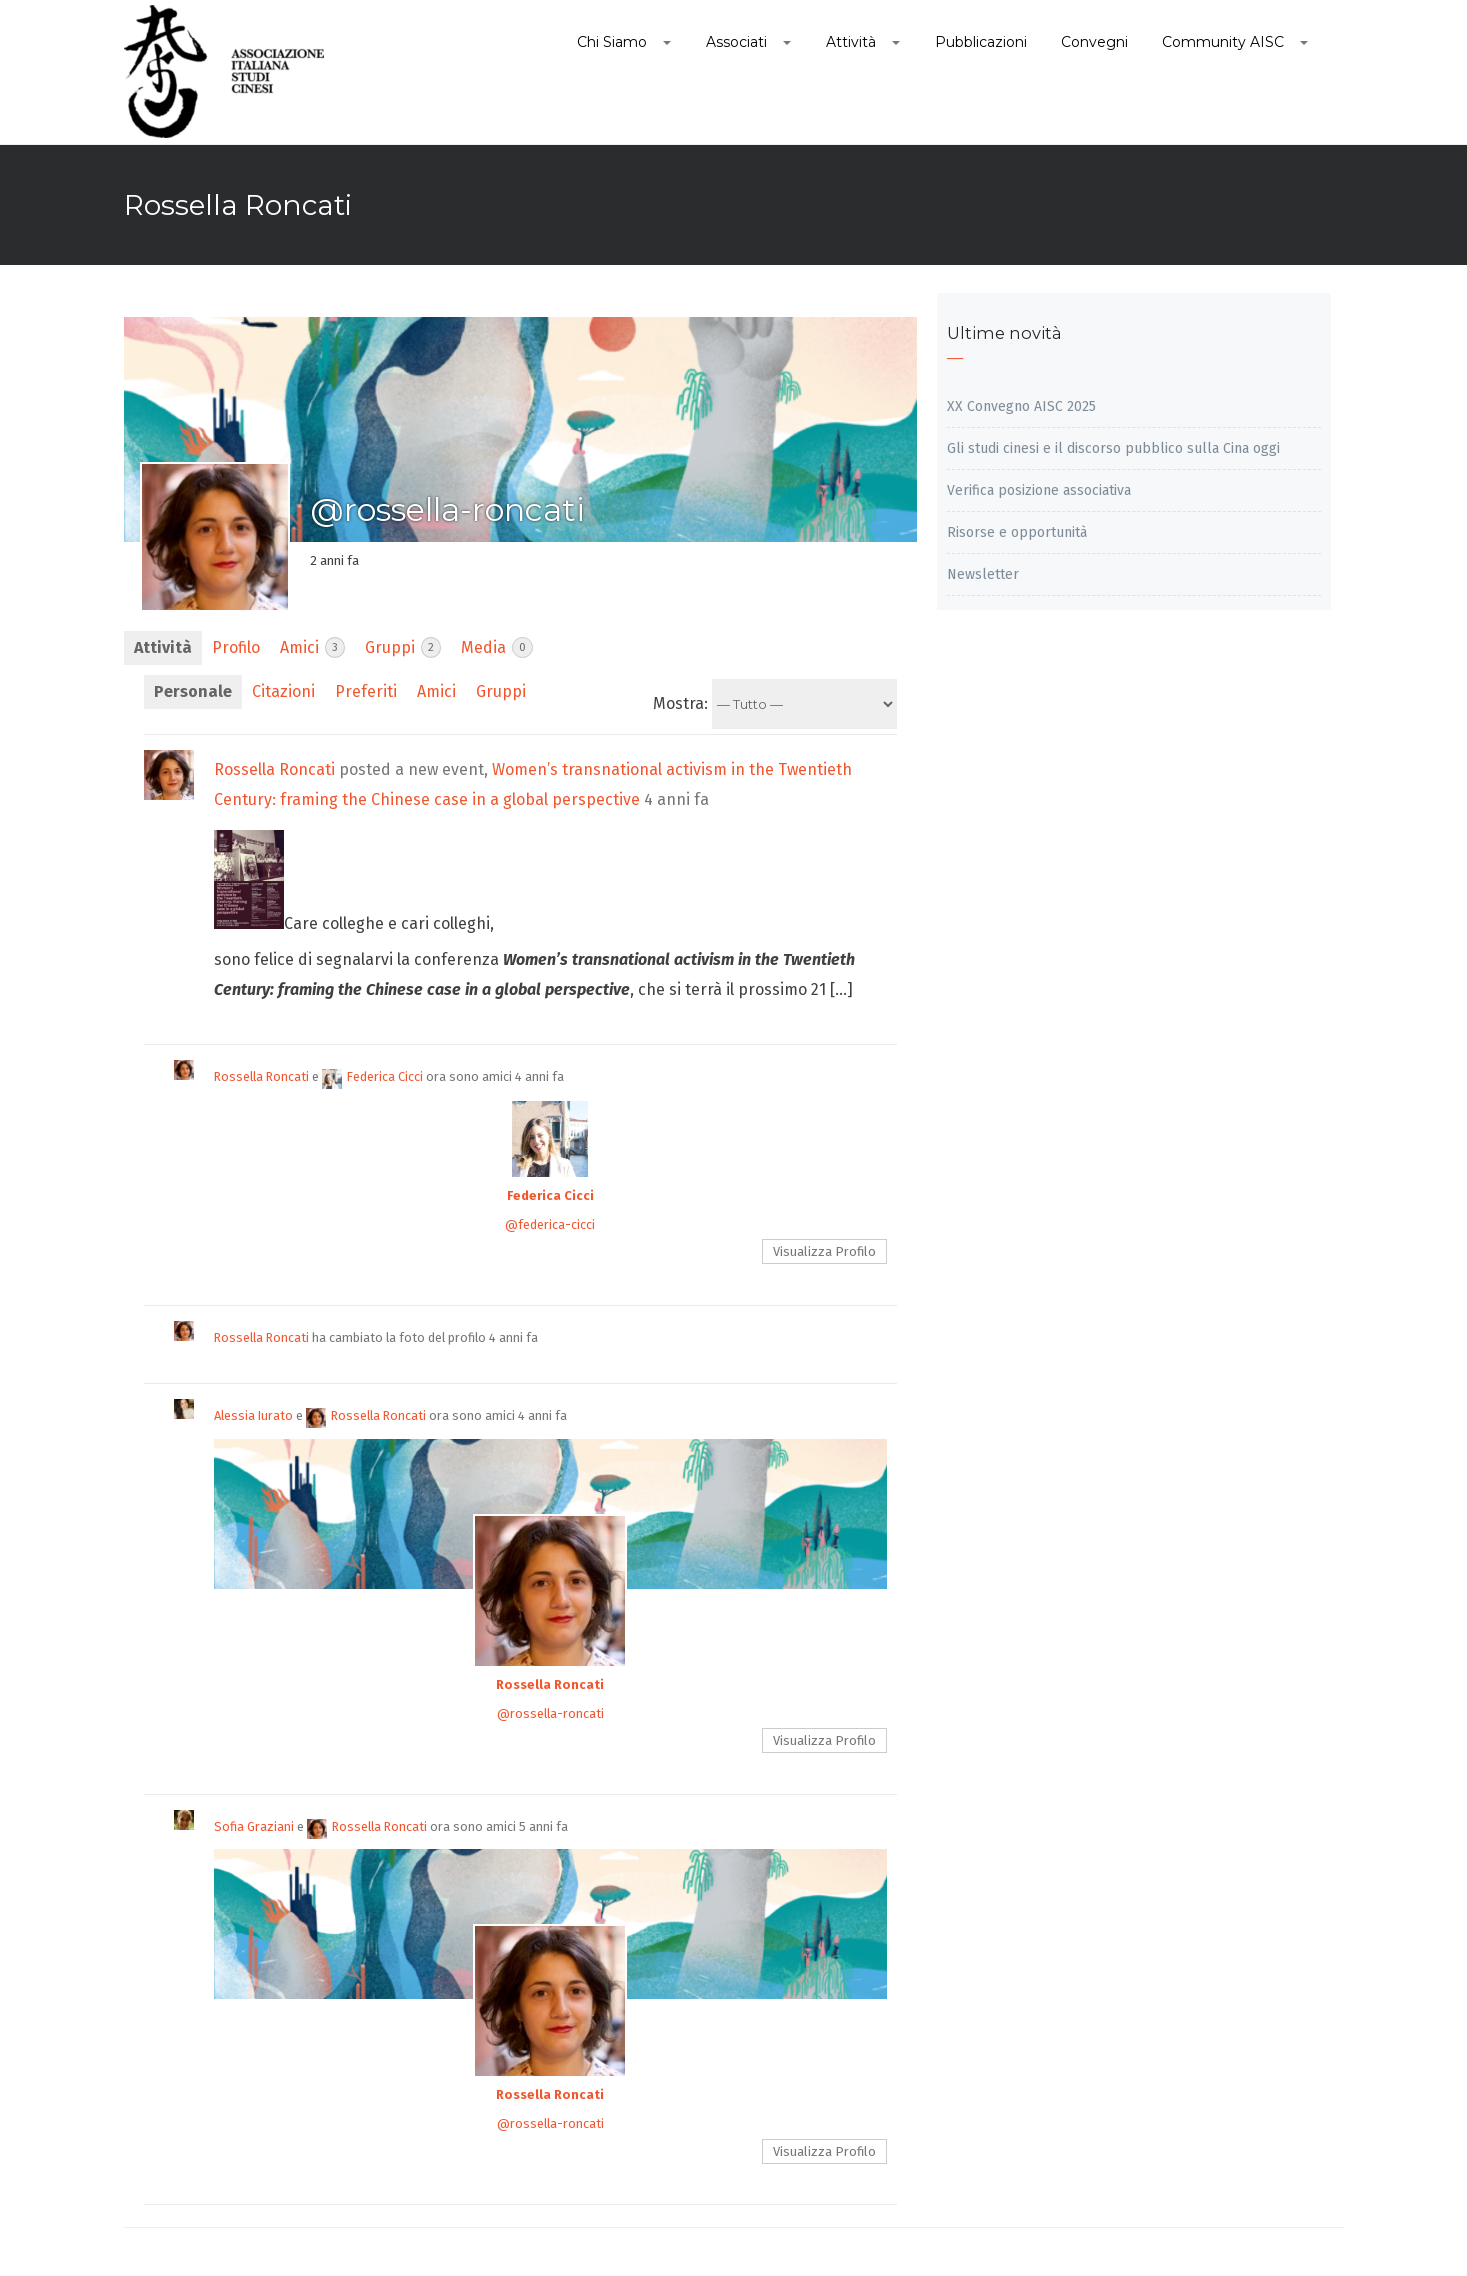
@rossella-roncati (550, 1713)
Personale (193, 691)
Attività (163, 647)
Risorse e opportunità (1017, 532)
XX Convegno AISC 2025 (1021, 406)
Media (497, 647)
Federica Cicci (372, 1076)
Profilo (236, 647)
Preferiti (366, 691)
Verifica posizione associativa (1039, 490)
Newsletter (983, 574)
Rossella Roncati (274, 769)
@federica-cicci (550, 1224)
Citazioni (283, 691)
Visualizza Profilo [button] (824, 1251)
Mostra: (680, 703)
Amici (312, 647)
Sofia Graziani (254, 1826)
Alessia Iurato (253, 1415)
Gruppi (403, 647)
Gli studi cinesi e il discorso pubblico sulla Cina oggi (1113, 448)
